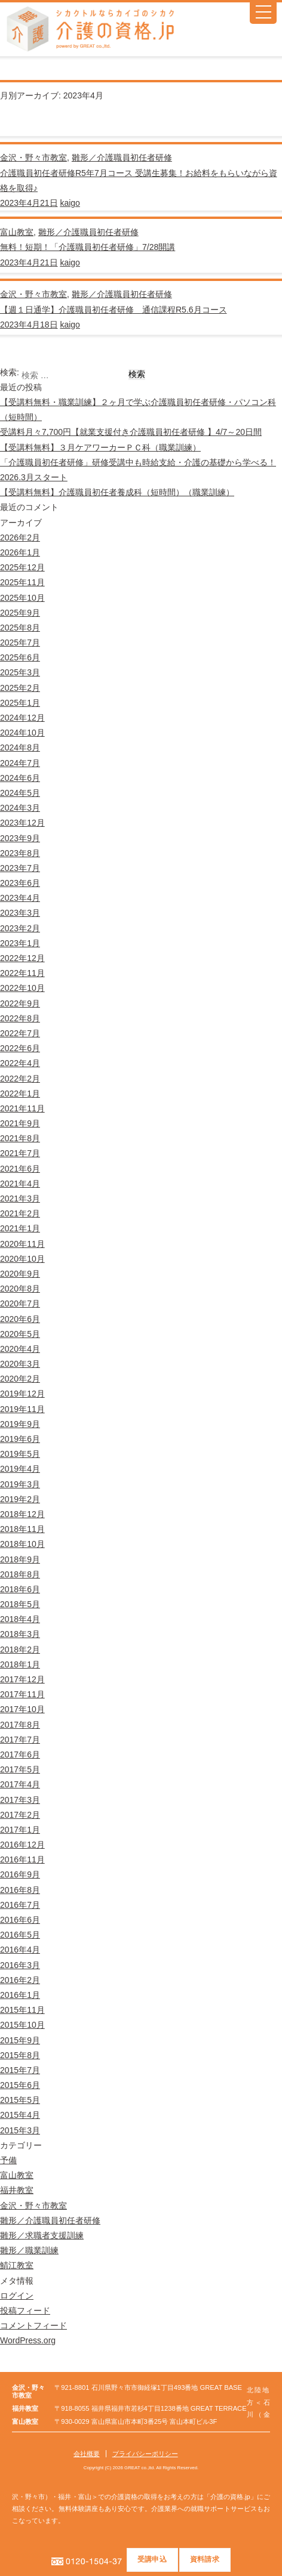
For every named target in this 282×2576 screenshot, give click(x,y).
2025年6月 (20, 657)
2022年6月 (20, 1048)
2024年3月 (20, 808)
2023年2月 (20, 928)
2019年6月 (20, 1439)
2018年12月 (22, 1514)
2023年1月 (20, 943)
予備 (8, 2160)
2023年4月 (20, 898)
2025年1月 (20, 703)
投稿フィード (25, 2310)
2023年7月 (20, 868)
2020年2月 (20, 1378)
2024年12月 (22, 717)
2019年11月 (22, 1409)
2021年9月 (20, 1123)
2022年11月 (22, 973)
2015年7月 (20, 2070)
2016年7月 (20, 1905)
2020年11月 (22, 1244)
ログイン (16, 2295)
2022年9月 (20, 1003)
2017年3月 (20, 1800)
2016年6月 (20, 1920)
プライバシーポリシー (145, 2453)
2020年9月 (20, 1273)
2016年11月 (22, 1859)
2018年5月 (20, 1604)
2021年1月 (20, 1228)
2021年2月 (20, 1213)
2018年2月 (20, 1649)
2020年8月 (20, 1288)
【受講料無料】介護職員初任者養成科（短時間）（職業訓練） (117, 492)
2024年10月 (22, 732)
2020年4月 (20, 1349)
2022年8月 (20, 1018)
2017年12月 (22, 1679)
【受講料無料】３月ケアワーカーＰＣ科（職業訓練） (100, 447)
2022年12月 (22, 958)
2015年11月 (22, 2010)
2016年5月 (20, 1934)
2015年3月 (20, 2130)
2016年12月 (22, 1844)
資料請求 (204, 2559)
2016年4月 (20, 1949)
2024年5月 (20, 793)
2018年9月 (20, 1559)
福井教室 (16, 2190)
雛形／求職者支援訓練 (42, 2235)
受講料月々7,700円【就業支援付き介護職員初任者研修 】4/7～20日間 (131, 432)
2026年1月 (20, 552)
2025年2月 (20, 688)
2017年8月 (20, 1724)
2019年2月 (20, 1499)
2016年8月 (20, 1890)
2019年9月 (20, 1424)
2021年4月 (20, 1183)
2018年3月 (20, 1634)
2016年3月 (20, 1965)
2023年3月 (20, 913)
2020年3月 (20, 1364)
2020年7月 (20, 1303)
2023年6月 (20, 883)
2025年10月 (22, 598)
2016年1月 (20, 1995)
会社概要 (86, 2453)
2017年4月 (20, 1784)
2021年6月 (20, 1168)
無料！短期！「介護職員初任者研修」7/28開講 (87, 247)
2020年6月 (20, 1319)
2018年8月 (20, 1574)
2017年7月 (20, 1739)
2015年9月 (20, 2040)
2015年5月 (20, 2100)
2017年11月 (22, 1694)
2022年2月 (20, 1078)
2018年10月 (22, 1544)
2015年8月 (20, 2055)
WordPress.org (28, 2340)
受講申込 (152, 2559)
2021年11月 (22, 1108)
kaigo (69, 203)
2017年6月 (20, 1754)
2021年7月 (20, 1153)
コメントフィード (33, 2325)
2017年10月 (22, 1709)
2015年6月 (20, 2085)
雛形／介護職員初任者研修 (122, 157)
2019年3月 (20, 1484)
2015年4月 (20, 2115)
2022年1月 (20, 1093)
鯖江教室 (16, 2265)
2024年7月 (20, 763)
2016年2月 (20, 1980)
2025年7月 (20, 642)
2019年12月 (22, 1393)
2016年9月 (20, 1874)
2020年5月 (20, 1334)
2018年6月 (20, 1589)
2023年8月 (20, 853)
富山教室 (16, 232)
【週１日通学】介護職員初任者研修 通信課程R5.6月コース (113, 309)
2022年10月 (22, 988)
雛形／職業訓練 (29, 2250)
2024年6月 (20, 778)
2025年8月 (20, 627)
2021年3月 (20, 1198)
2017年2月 (20, 1815)
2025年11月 (22, 582)
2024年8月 (20, 747)
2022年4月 (20, 1063)
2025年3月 (20, 672)
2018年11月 (22, 1529)
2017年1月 (20, 1829)
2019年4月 (20, 1469)
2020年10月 (22, 1259)
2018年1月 (20, 1664)
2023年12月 (22, 822)
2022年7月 (20, 1033)
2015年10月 (22, 2025)
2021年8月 (20, 1138)
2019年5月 (20, 1454)
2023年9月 (20, 838)
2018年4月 (20, 1619)
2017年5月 (20, 1769)
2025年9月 (20, 612)
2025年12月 (22, 567)
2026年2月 (20, 537)
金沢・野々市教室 (33, 157)
